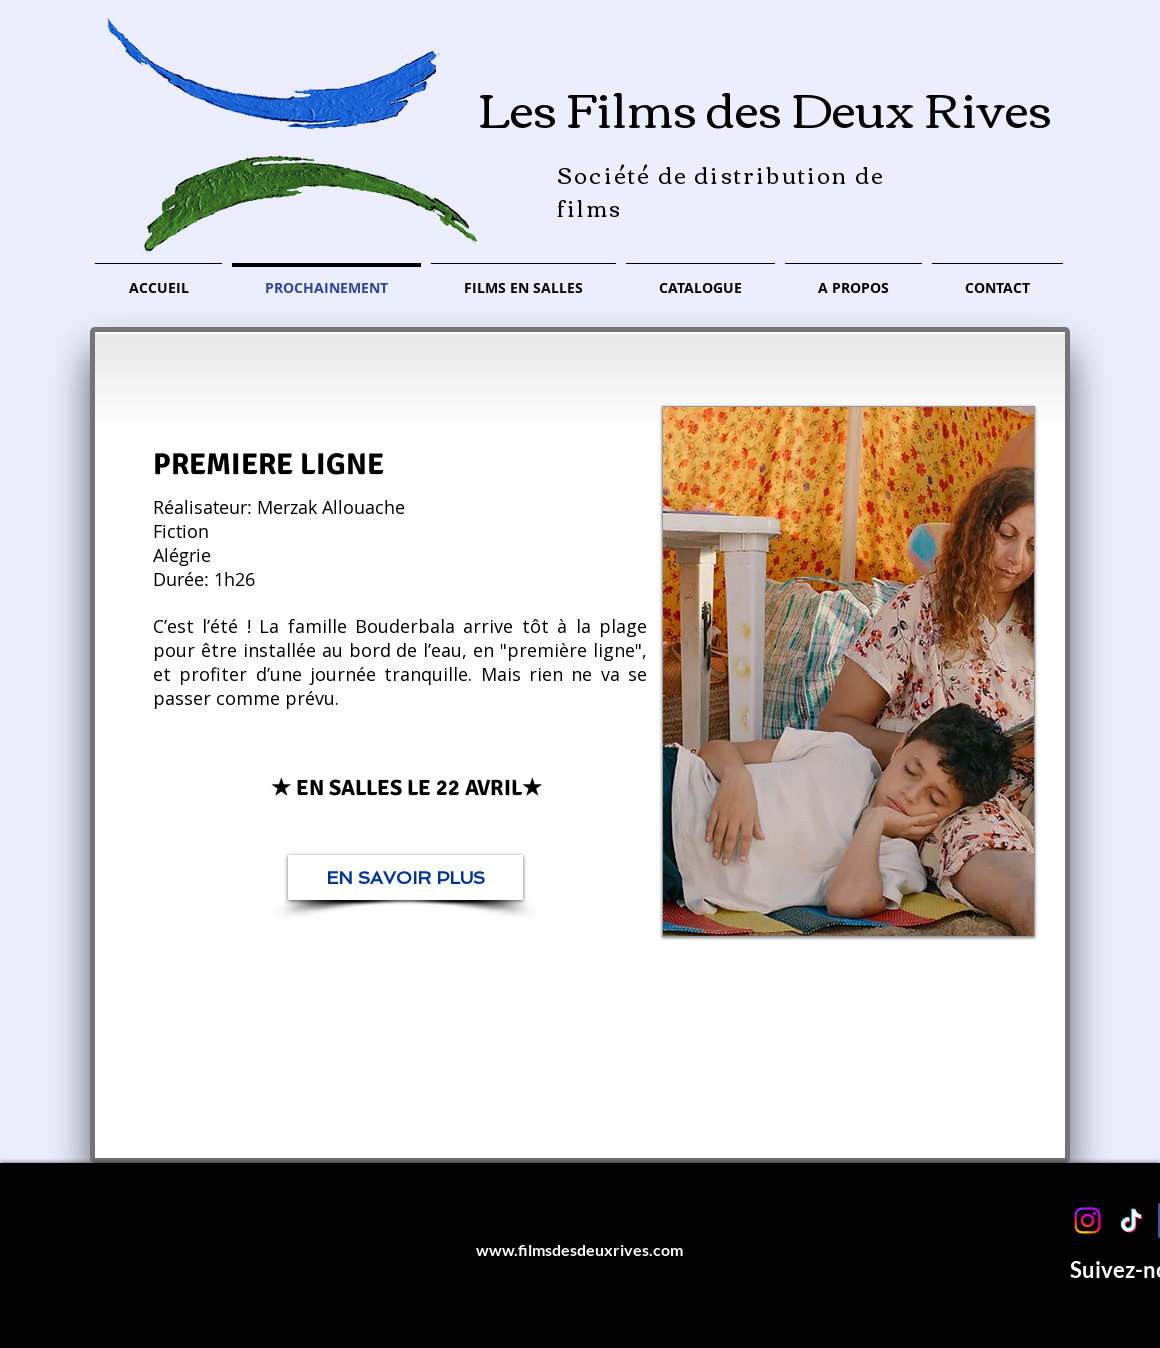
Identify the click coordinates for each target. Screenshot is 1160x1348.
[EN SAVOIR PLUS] (405, 877)
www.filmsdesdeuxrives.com (579, 1249)
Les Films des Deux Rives (765, 106)
